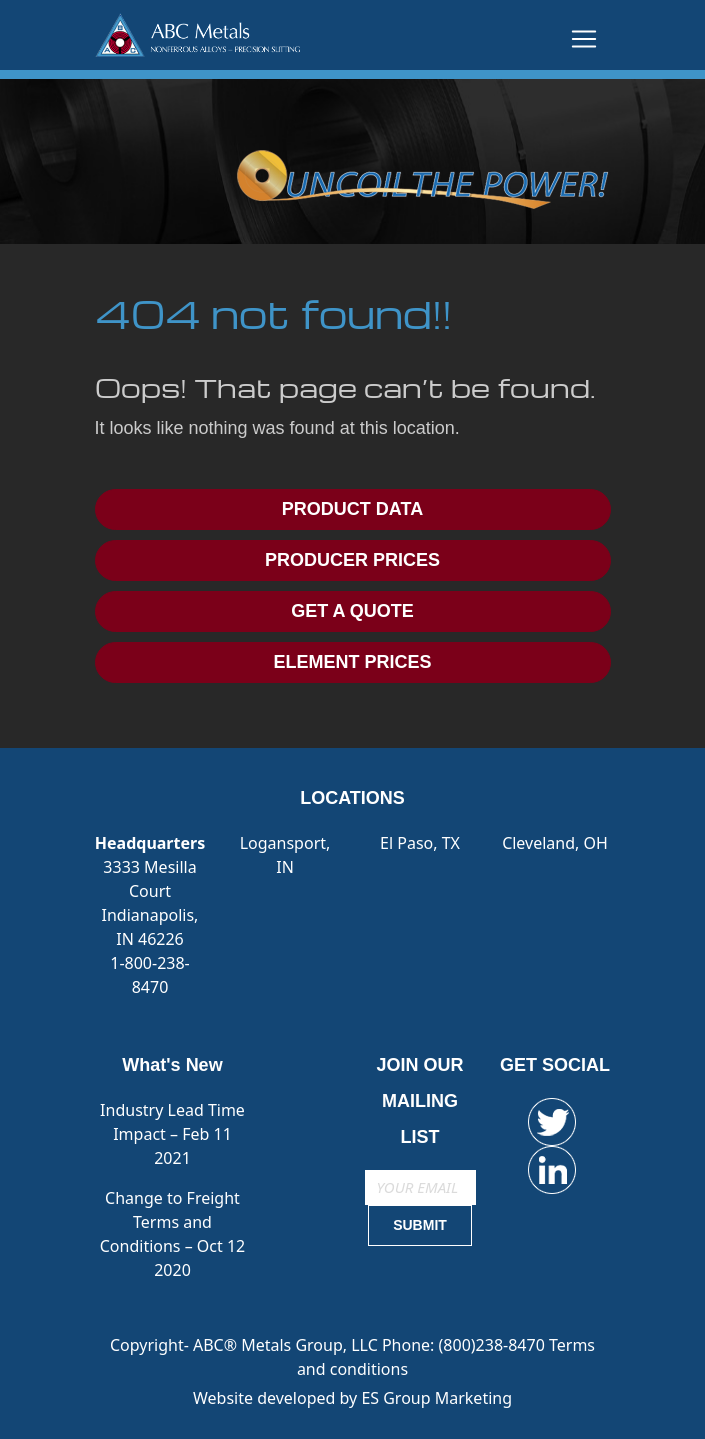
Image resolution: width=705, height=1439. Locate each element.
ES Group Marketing (436, 1398)
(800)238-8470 (494, 1345)
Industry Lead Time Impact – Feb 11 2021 (172, 1134)
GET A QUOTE (352, 611)
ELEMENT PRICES (352, 662)
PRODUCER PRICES (352, 560)
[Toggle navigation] (584, 39)
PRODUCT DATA (352, 509)
